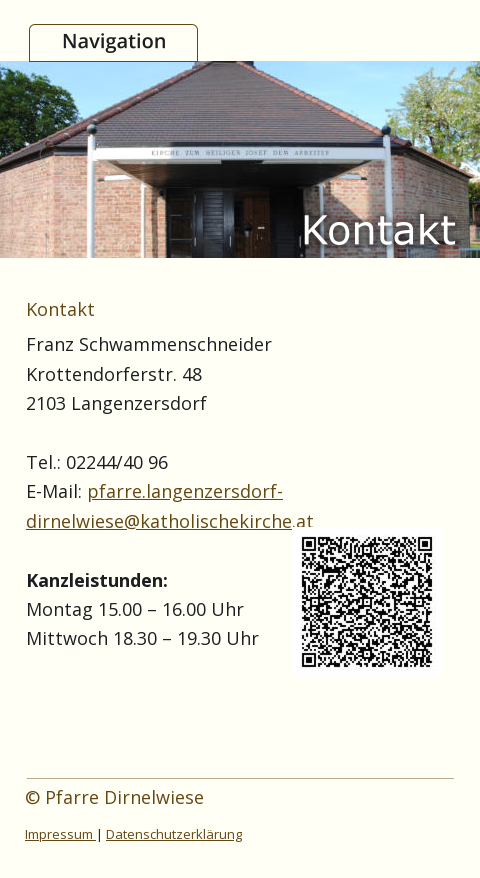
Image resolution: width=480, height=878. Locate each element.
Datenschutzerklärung (174, 834)
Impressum (60, 834)
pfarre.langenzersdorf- (185, 491)
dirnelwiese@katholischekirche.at (170, 521)
